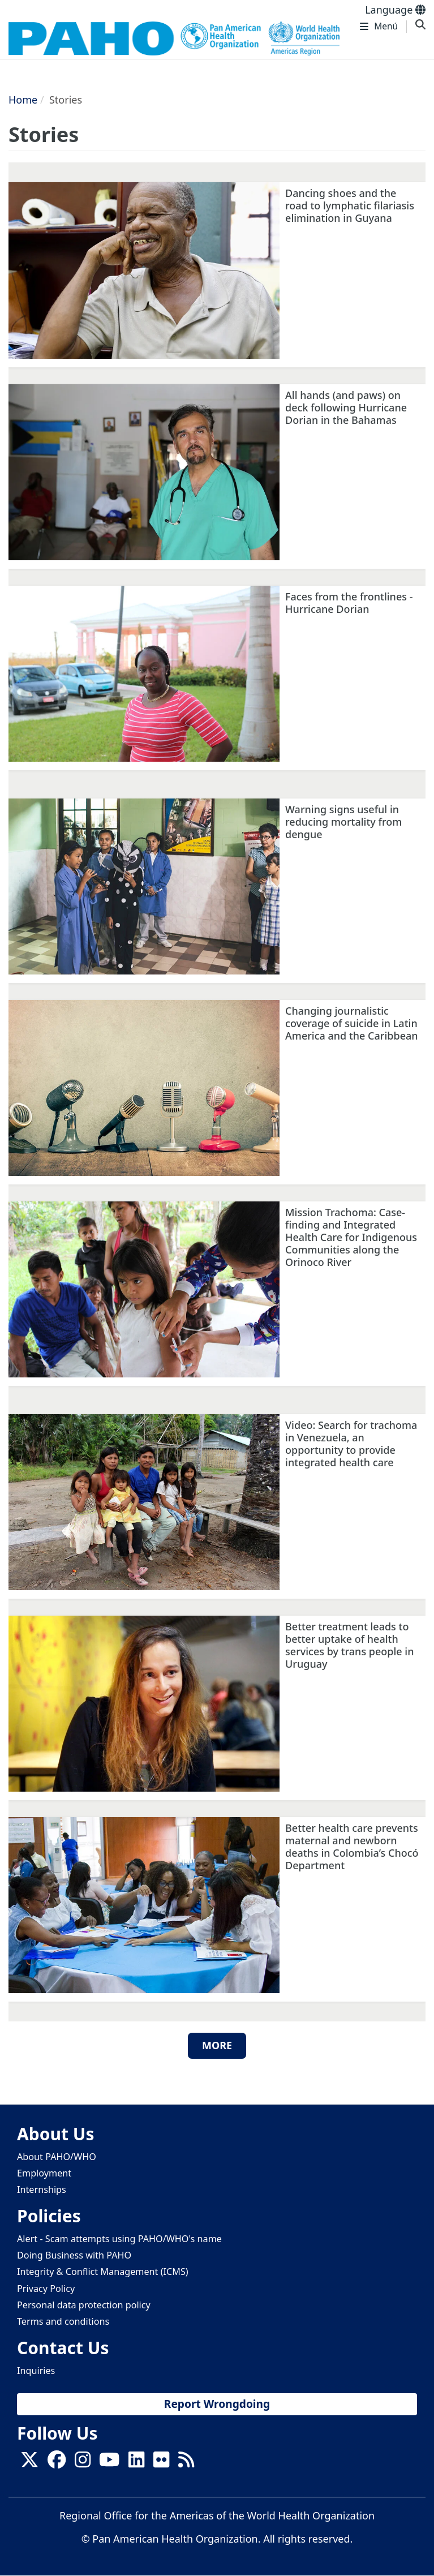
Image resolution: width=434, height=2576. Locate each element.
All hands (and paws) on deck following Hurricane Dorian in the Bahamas (346, 407)
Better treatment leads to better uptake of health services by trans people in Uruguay (349, 1645)
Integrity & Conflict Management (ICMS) (102, 2271)
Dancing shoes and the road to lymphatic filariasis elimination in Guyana (349, 205)
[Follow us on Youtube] (109, 2463)
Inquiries (36, 2370)
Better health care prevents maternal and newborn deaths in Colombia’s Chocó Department (352, 1846)
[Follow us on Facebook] (57, 2463)
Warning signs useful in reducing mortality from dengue (343, 821)
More (217, 2045)
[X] (29, 2463)
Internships (41, 2189)
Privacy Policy (46, 2288)
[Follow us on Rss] (186, 2463)
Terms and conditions (63, 2321)
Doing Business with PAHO (74, 2255)
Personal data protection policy (84, 2305)
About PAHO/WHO (56, 2156)
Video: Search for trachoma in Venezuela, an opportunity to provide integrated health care (351, 1444)
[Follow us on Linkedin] (136, 2463)
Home (22, 99)
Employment (44, 2173)
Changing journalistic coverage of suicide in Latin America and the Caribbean (351, 1023)
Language (395, 9)
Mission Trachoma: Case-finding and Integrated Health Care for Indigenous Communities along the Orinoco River (351, 1237)
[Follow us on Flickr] (161, 2463)
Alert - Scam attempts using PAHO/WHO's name (119, 2238)
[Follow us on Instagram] (83, 2463)
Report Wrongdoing (217, 2404)
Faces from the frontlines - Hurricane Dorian (348, 602)
